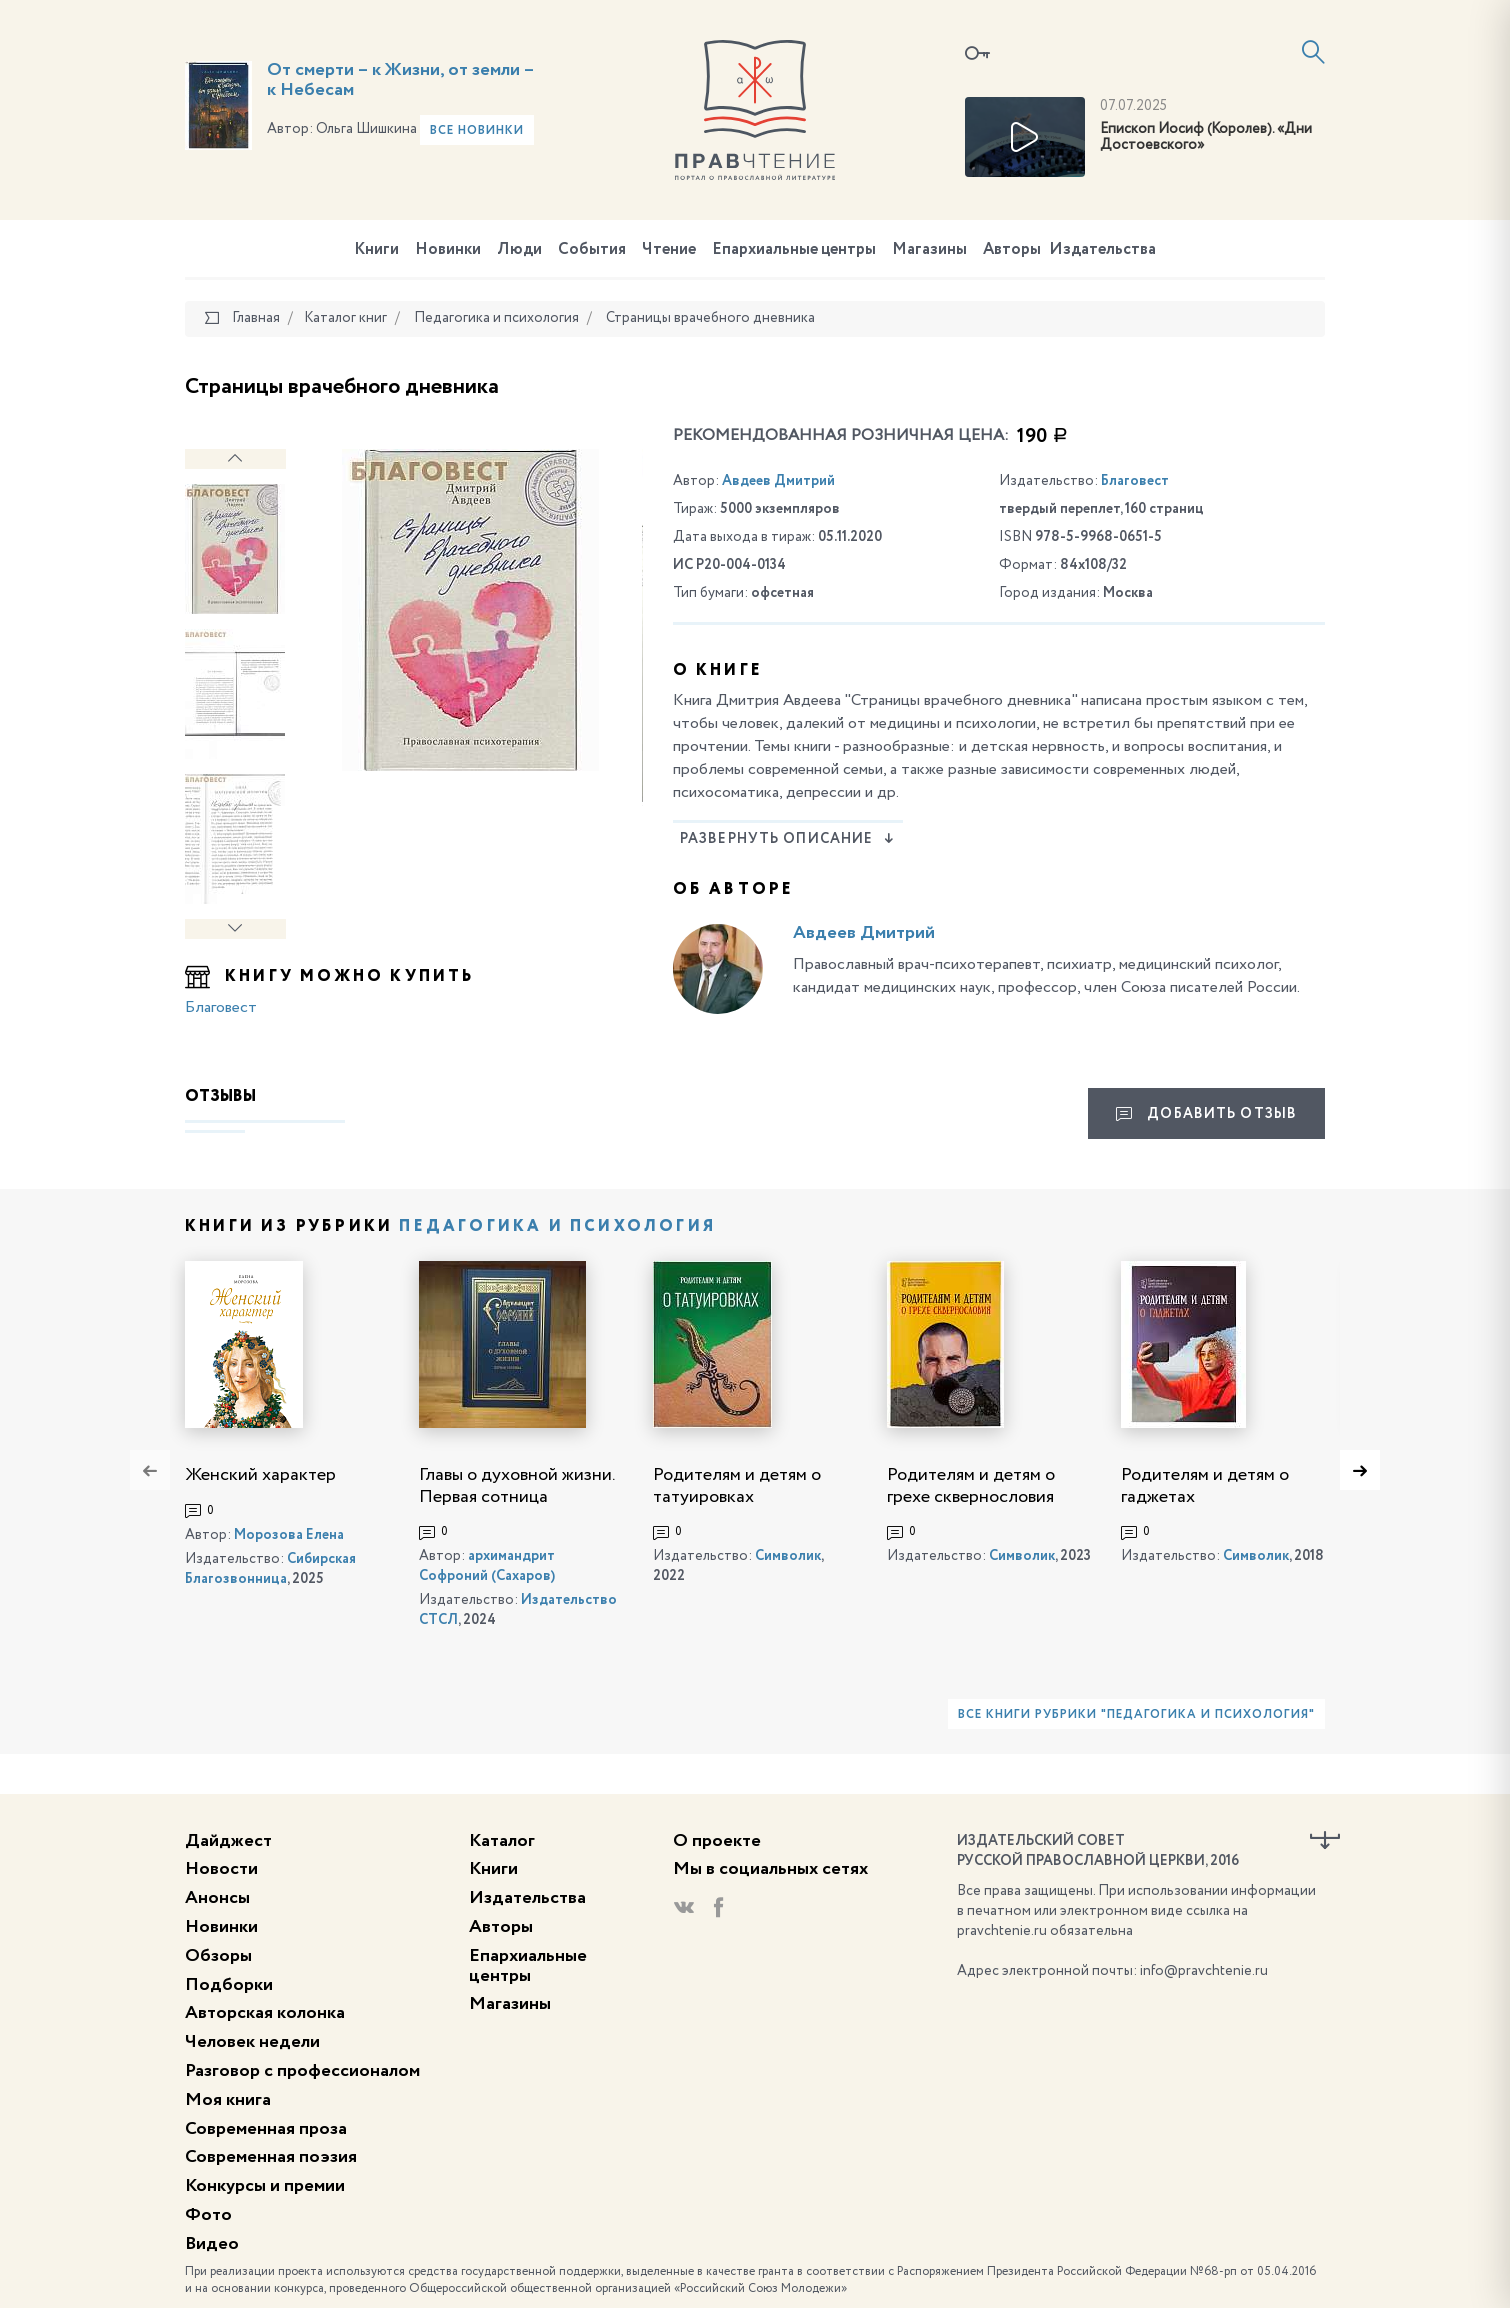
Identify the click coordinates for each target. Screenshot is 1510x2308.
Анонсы (217, 1898)
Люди (519, 250)
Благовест (221, 1008)
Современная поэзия (271, 2157)
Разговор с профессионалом (302, 2071)
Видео (212, 2244)
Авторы (1012, 250)
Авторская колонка (265, 2013)
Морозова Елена (289, 1535)
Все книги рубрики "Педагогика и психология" (1136, 1715)
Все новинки (477, 131)
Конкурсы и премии (265, 2186)
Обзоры (218, 1956)
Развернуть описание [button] (787, 839)
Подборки (229, 1985)
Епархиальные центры (794, 250)
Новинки (448, 250)
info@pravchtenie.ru (1204, 1971)
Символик (788, 1556)
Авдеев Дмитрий (778, 481)
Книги (376, 250)
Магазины (929, 250)
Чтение (669, 250)
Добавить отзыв (1206, 1114)
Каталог (502, 1841)
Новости (221, 1869)
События (592, 250)
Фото (208, 2215)
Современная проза (266, 2129)
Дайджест (228, 1841)
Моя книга (228, 2100)
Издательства (1102, 250)
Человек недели (252, 2042)
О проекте (717, 1841)
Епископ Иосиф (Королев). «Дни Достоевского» (1206, 137)
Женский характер (260, 1475)
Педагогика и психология (557, 1227)
